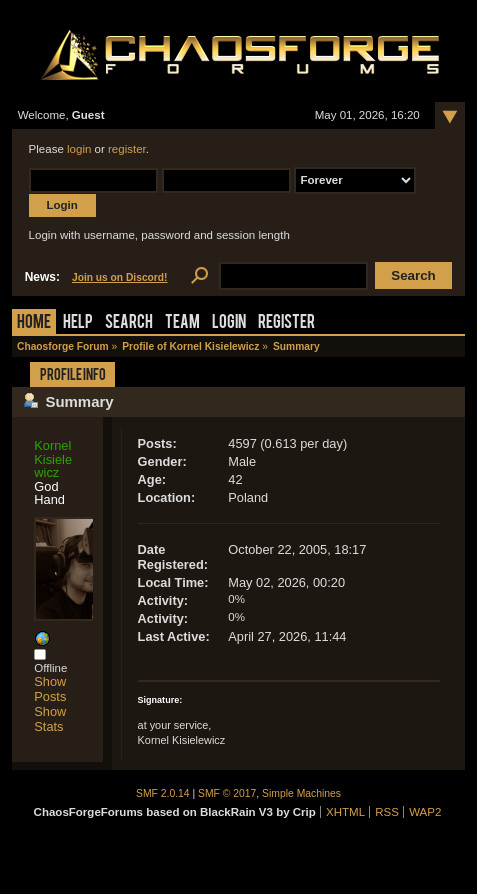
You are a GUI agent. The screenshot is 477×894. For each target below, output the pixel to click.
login (79, 149)
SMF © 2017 (227, 793)
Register (286, 323)
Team (182, 323)
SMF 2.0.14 (163, 793)
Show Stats (50, 719)
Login (229, 323)
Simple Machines (301, 793)
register (127, 149)
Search (129, 323)
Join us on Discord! (120, 277)
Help (78, 323)
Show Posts (50, 689)
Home (34, 323)
